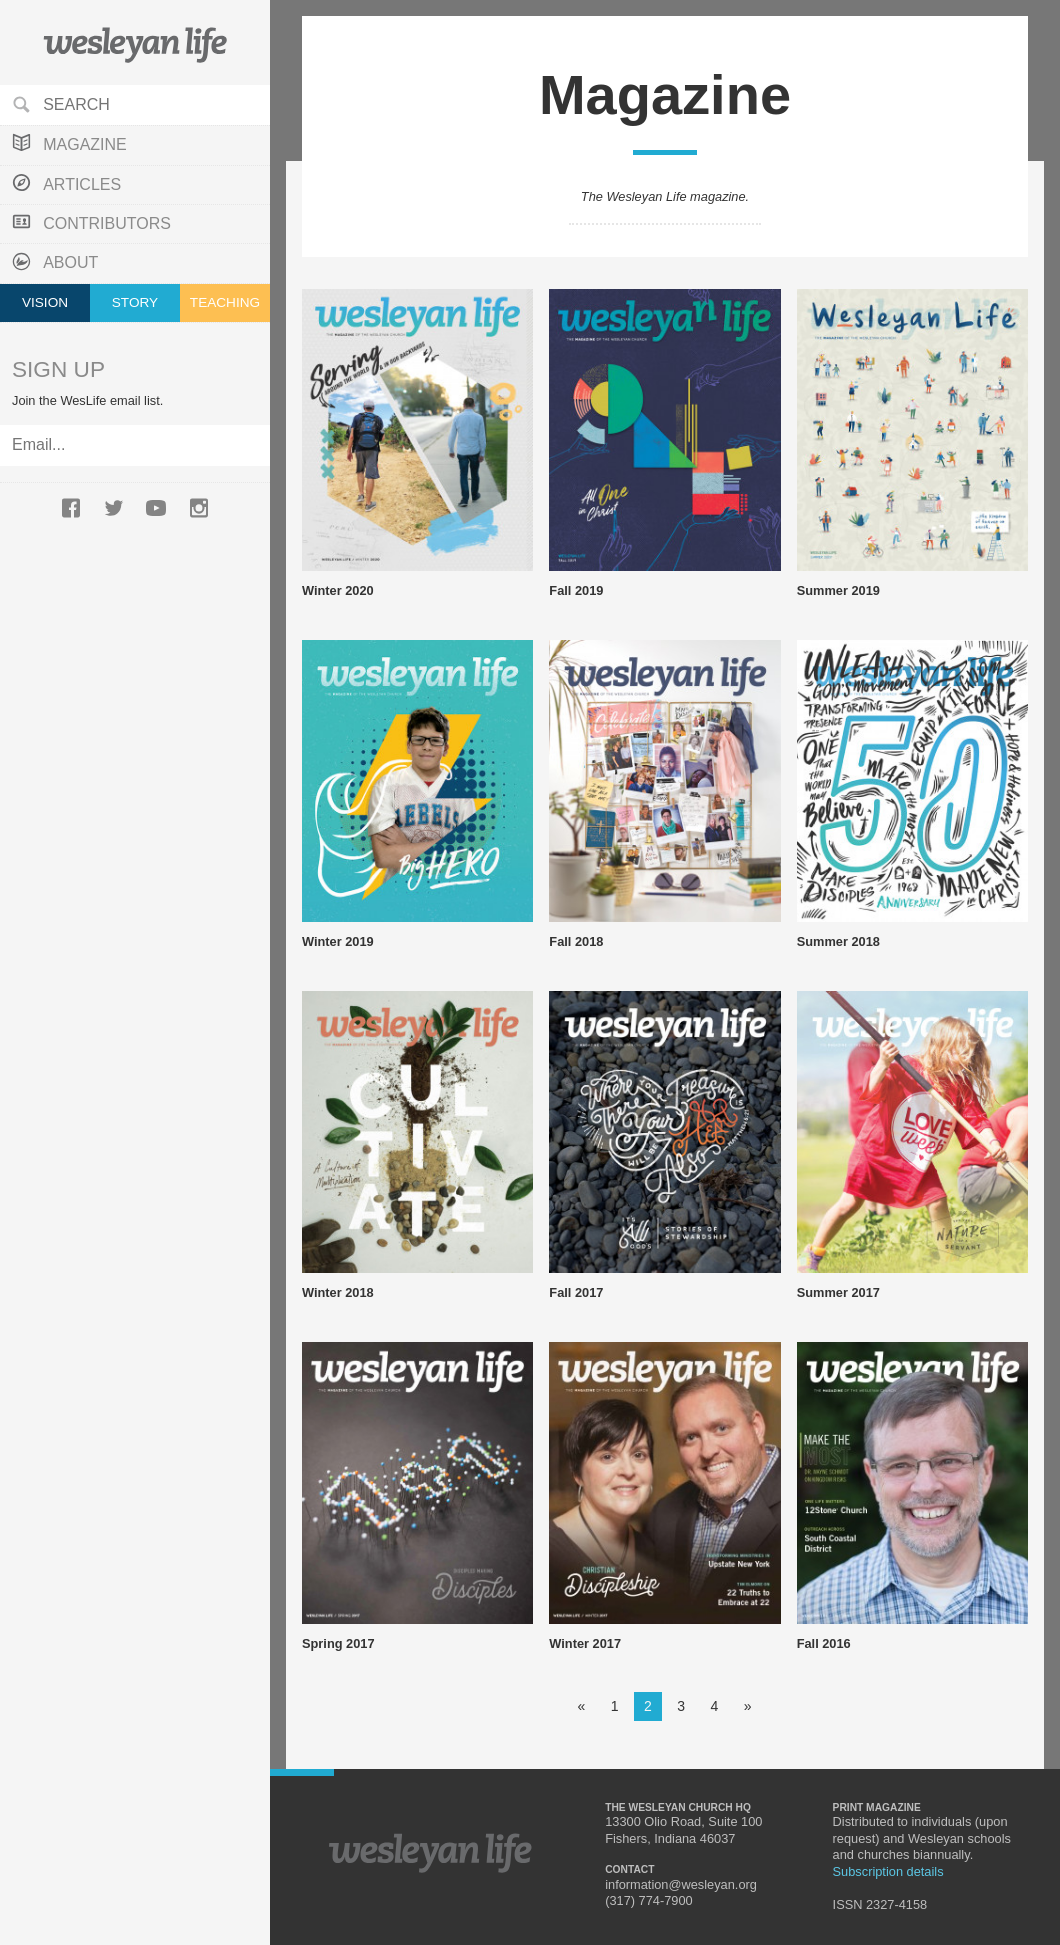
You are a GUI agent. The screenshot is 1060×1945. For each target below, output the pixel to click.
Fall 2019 (576, 590)
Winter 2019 (338, 941)
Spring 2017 (338, 1643)
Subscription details (888, 1871)
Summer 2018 (838, 941)
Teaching (225, 302)
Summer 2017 (838, 1292)
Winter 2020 (338, 590)
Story (135, 302)
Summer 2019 (838, 590)
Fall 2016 (824, 1643)
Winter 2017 (585, 1643)
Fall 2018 (576, 941)
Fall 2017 (576, 1292)
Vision (45, 302)
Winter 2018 (338, 1292)
